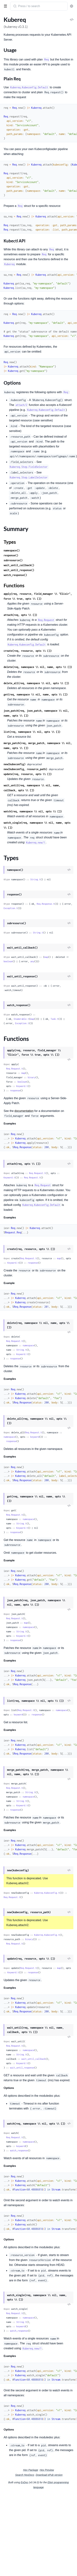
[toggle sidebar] (4, 6)
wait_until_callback (33, 2059)
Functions (14, 585)
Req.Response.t (45, 903)
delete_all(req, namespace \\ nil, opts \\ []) (36, 683)
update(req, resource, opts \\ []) (28, 774)
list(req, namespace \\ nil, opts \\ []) (32, 731)
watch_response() (15, 575)
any (32, 961)
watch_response (19, 2150)
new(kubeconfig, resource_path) (25, 769)
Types (10, 542)
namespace (28, 1345)
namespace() (12, 550)
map (46, 957)
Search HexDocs (24, 2474)
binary (31, 1077)
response (15, 1090)
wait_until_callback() (19, 565)
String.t (35, 879)
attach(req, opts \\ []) (20, 614)
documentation (24, 1110)
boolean (8, 961)
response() (11, 555)
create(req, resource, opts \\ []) (28, 650)
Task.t (54, 1019)
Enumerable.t (21, 1019)
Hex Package (30, 2470)
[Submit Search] (14, 6)
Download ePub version (49, 2474)
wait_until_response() (19, 570)
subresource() (13, 560)
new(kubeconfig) (14, 764)
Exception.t (11, 908)
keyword (34, 1437)
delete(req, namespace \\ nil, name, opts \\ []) (38, 666)
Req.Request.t (14, 1068)
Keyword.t (22, 1086)
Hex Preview (47, 2470)
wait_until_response (22, 2067)
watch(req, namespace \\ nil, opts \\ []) (33, 811)
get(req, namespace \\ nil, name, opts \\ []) (36, 694)
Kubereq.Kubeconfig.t (47, 1892)
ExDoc (24, 2482)
